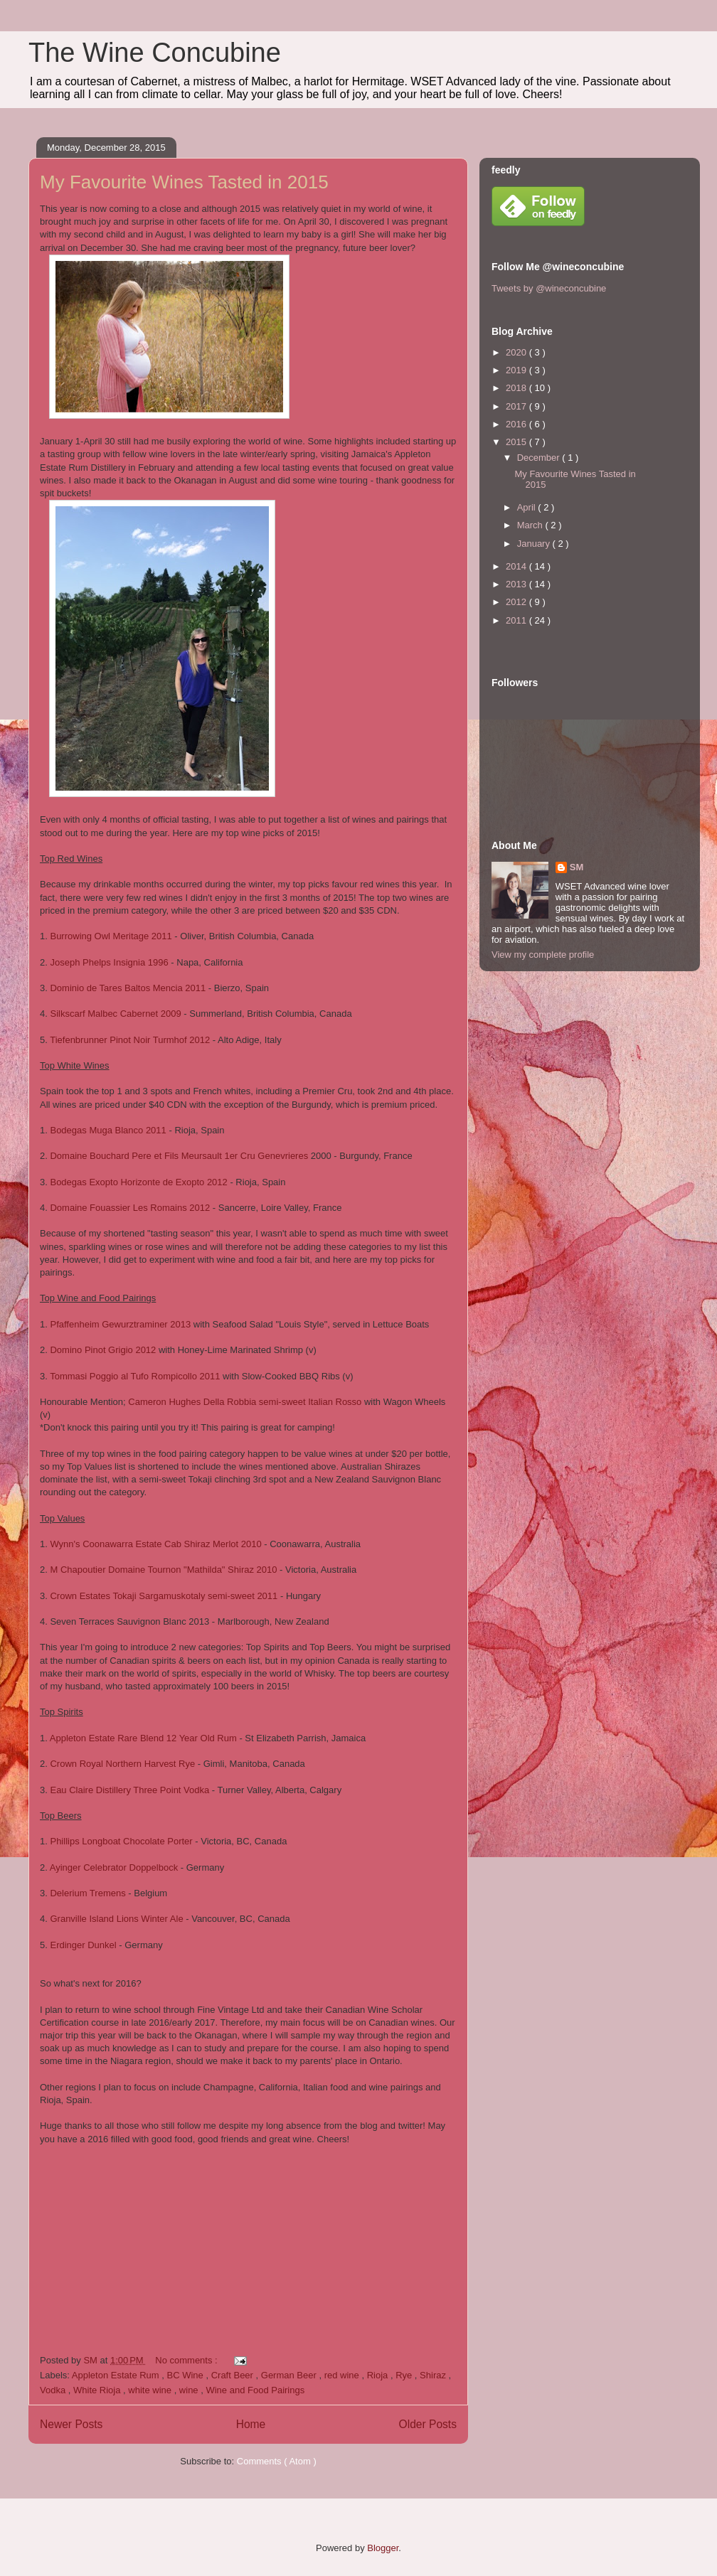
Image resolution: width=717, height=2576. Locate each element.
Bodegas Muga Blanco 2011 (108, 1130)
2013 (517, 584)
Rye (405, 2375)
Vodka (54, 2390)
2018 (517, 388)
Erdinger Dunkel (83, 1945)
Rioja (379, 2375)
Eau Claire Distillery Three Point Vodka (129, 1790)
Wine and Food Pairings (255, 2390)
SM (577, 867)
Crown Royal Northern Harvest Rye (122, 1763)
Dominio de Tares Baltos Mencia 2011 (128, 988)
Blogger (382, 2548)
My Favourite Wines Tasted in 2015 (184, 182)
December (540, 457)
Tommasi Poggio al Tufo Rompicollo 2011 (135, 1376)
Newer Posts (71, 2424)
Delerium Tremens (87, 1893)
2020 (517, 352)
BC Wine (186, 2375)
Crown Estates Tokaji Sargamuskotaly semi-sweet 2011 (163, 1596)
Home (251, 2424)
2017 (517, 406)
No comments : (187, 2360)
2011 (517, 620)
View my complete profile (543, 954)
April (527, 507)
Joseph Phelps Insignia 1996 (110, 962)
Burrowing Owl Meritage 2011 (110, 936)
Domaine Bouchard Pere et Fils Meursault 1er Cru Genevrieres (179, 1155)
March (531, 525)
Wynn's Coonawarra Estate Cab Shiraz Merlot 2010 (155, 1544)
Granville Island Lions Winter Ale (116, 1918)
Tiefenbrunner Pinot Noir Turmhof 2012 (130, 1040)
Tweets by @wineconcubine (549, 288)
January (535, 543)
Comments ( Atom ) (277, 2461)
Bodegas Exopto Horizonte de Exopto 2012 (138, 1182)
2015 (517, 442)
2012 (517, 602)
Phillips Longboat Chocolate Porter (121, 1841)
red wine (343, 2375)
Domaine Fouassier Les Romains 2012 (130, 1207)
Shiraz (434, 2375)
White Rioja (98, 2390)
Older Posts (428, 2424)
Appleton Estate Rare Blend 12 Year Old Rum (143, 1738)
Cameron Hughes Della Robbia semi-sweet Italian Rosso (246, 1401)
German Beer (290, 2375)
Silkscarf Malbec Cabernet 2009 (115, 1013)
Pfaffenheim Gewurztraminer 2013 (120, 1324)
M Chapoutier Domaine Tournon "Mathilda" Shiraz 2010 (163, 1569)
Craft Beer (233, 2375)
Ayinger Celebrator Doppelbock (114, 1867)
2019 (517, 370)
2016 (517, 424)
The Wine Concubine (154, 53)
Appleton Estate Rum (116, 2375)
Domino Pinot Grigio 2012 (103, 1350)
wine (190, 2390)
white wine (151, 2390)
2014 (517, 566)
